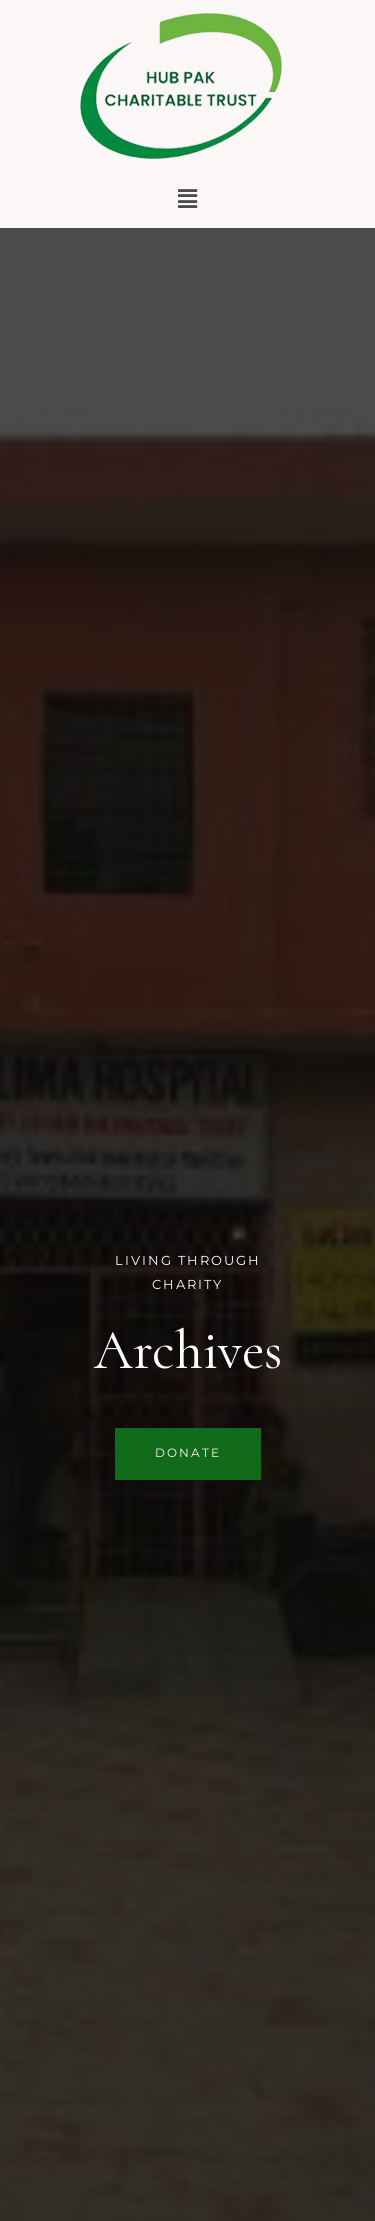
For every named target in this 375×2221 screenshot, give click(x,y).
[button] (187, 199)
